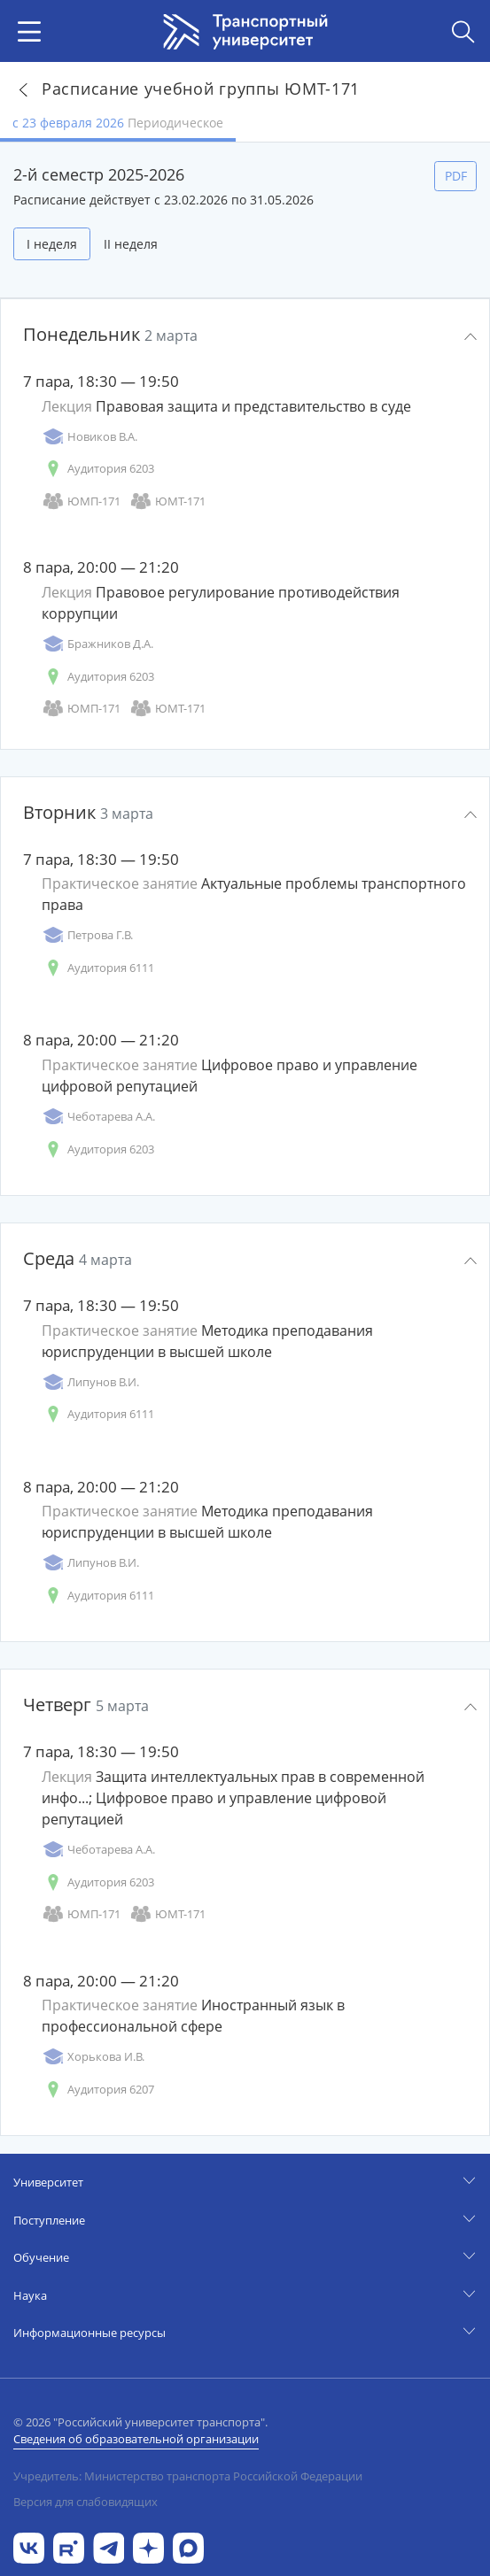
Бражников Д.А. (97, 644)
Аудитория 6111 (98, 968)
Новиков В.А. (89, 436)
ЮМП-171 (81, 501)
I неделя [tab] (52, 243)
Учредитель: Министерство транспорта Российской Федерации (187, 2476)
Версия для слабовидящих (85, 2502)
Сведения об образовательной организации (136, 2439)
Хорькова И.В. (93, 2056)
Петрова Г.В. (87, 935)
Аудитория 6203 (98, 468)
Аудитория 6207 (98, 2089)
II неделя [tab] (131, 243)
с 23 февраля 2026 (117, 122)
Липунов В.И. (90, 1382)
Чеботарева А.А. (98, 1116)
